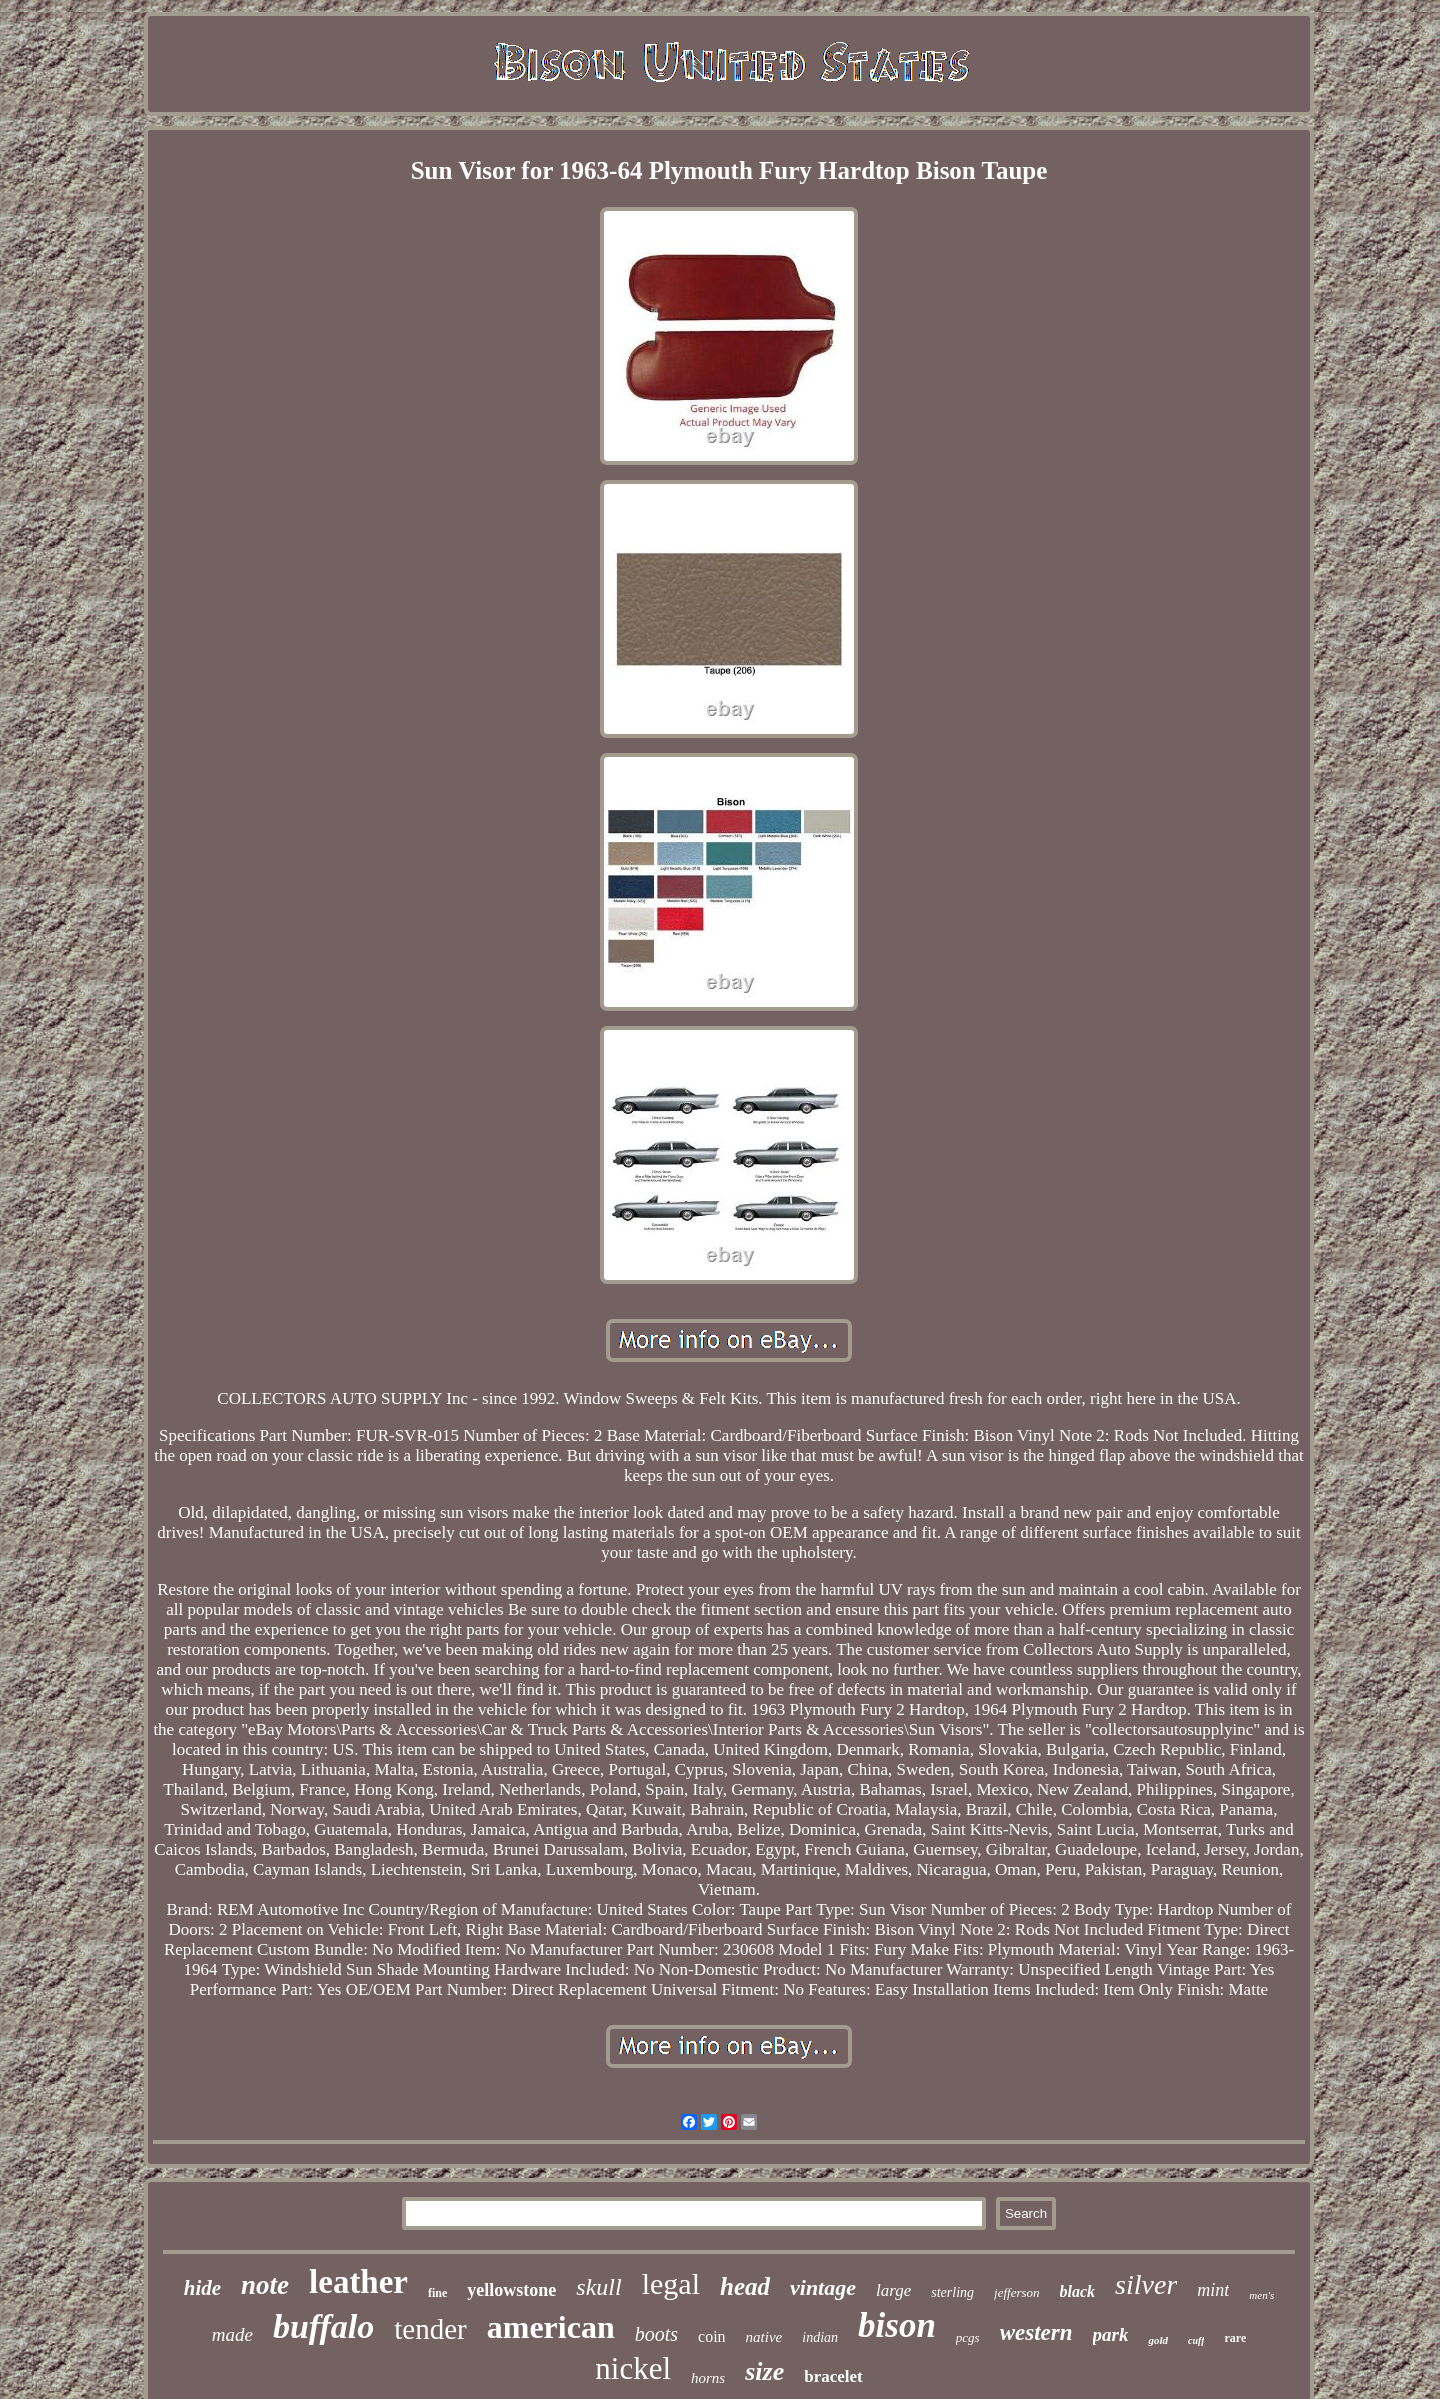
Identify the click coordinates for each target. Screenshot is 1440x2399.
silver (1146, 2284)
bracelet (833, 2376)
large (893, 2290)
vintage (823, 2287)
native (764, 2337)
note (265, 2285)
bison (897, 2325)
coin (712, 2336)
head (745, 2286)
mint (1213, 2290)
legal (671, 2283)
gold (1158, 2340)
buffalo (323, 2326)
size (764, 2371)
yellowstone (511, 2290)
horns (708, 2378)
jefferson (1017, 2292)
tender (430, 2329)
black (1078, 2291)
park (1111, 2334)
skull (598, 2287)
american (551, 2327)
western (1036, 2332)
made (232, 2334)
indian (820, 2337)
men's (1261, 2295)
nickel (633, 2368)
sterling (952, 2292)
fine (437, 2293)
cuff (1196, 2340)
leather (358, 2282)
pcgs (968, 2337)
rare (1235, 2338)
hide (202, 2288)
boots (656, 2334)
